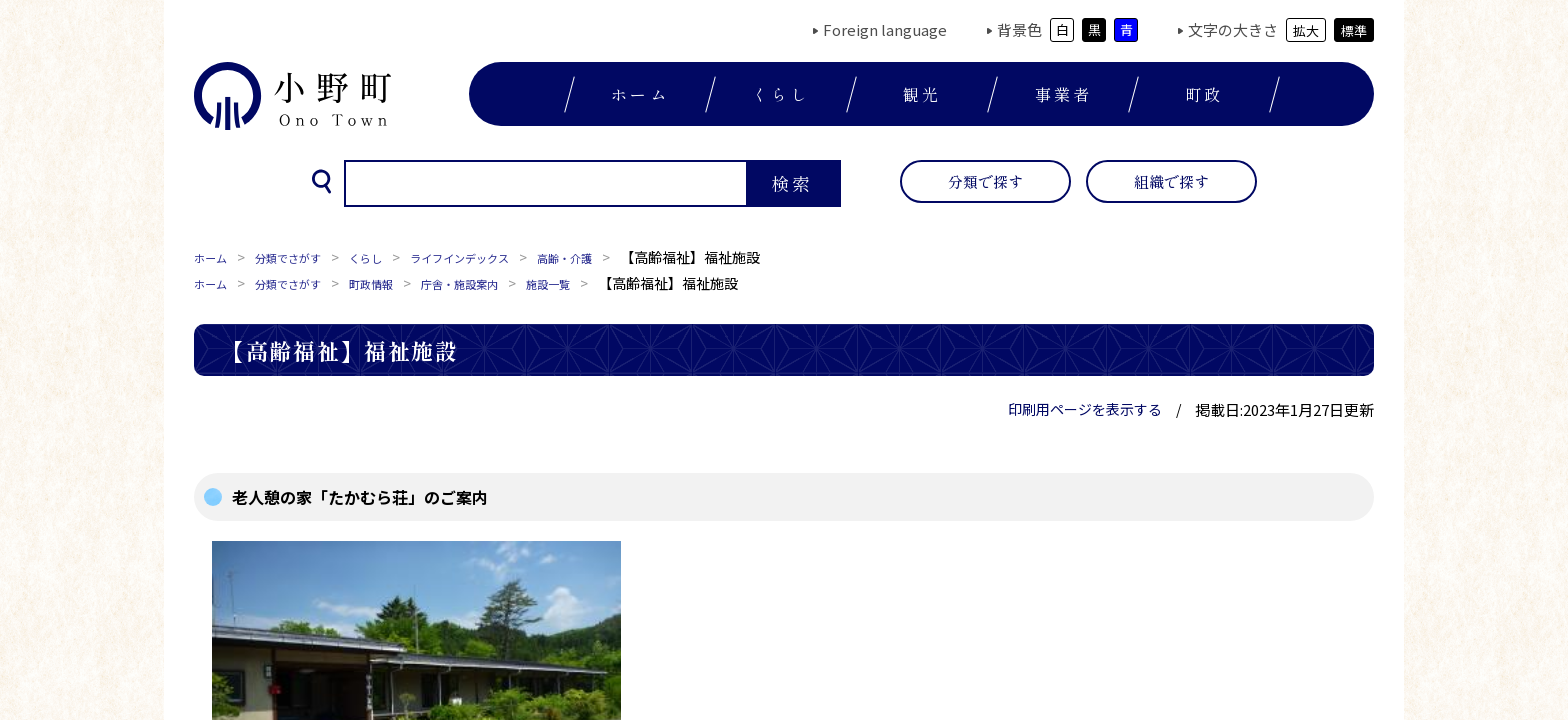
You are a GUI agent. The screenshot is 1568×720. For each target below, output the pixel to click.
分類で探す (985, 181)
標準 (1354, 30)
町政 (1204, 94)
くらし (781, 94)
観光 (922, 94)
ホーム (640, 94)
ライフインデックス (509, 257)
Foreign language (885, 29)
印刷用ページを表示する (1085, 409)
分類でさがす (306, 257)
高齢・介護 (635, 257)
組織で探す (1171, 181)
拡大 (1306, 30)
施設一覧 (614, 283)
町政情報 (404, 283)
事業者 (1064, 94)
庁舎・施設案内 (509, 283)
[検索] (544, 184)
